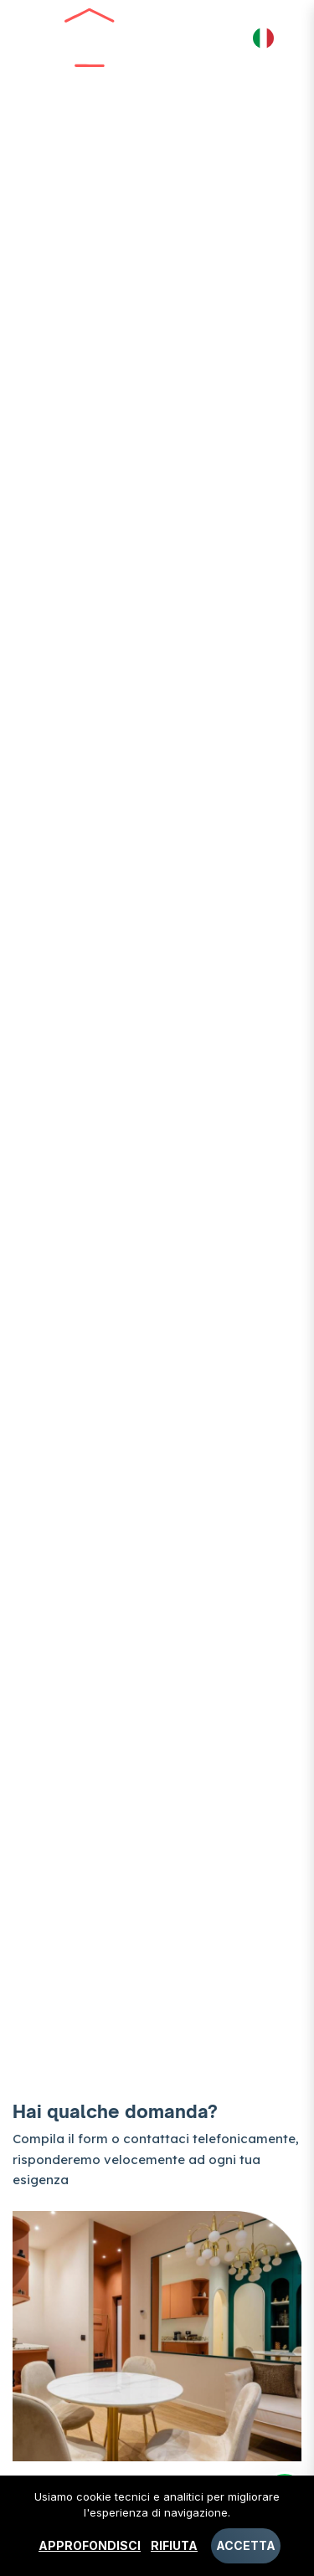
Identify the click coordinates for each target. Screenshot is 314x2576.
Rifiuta (174, 2545)
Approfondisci (90, 2545)
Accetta (245, 2545)
